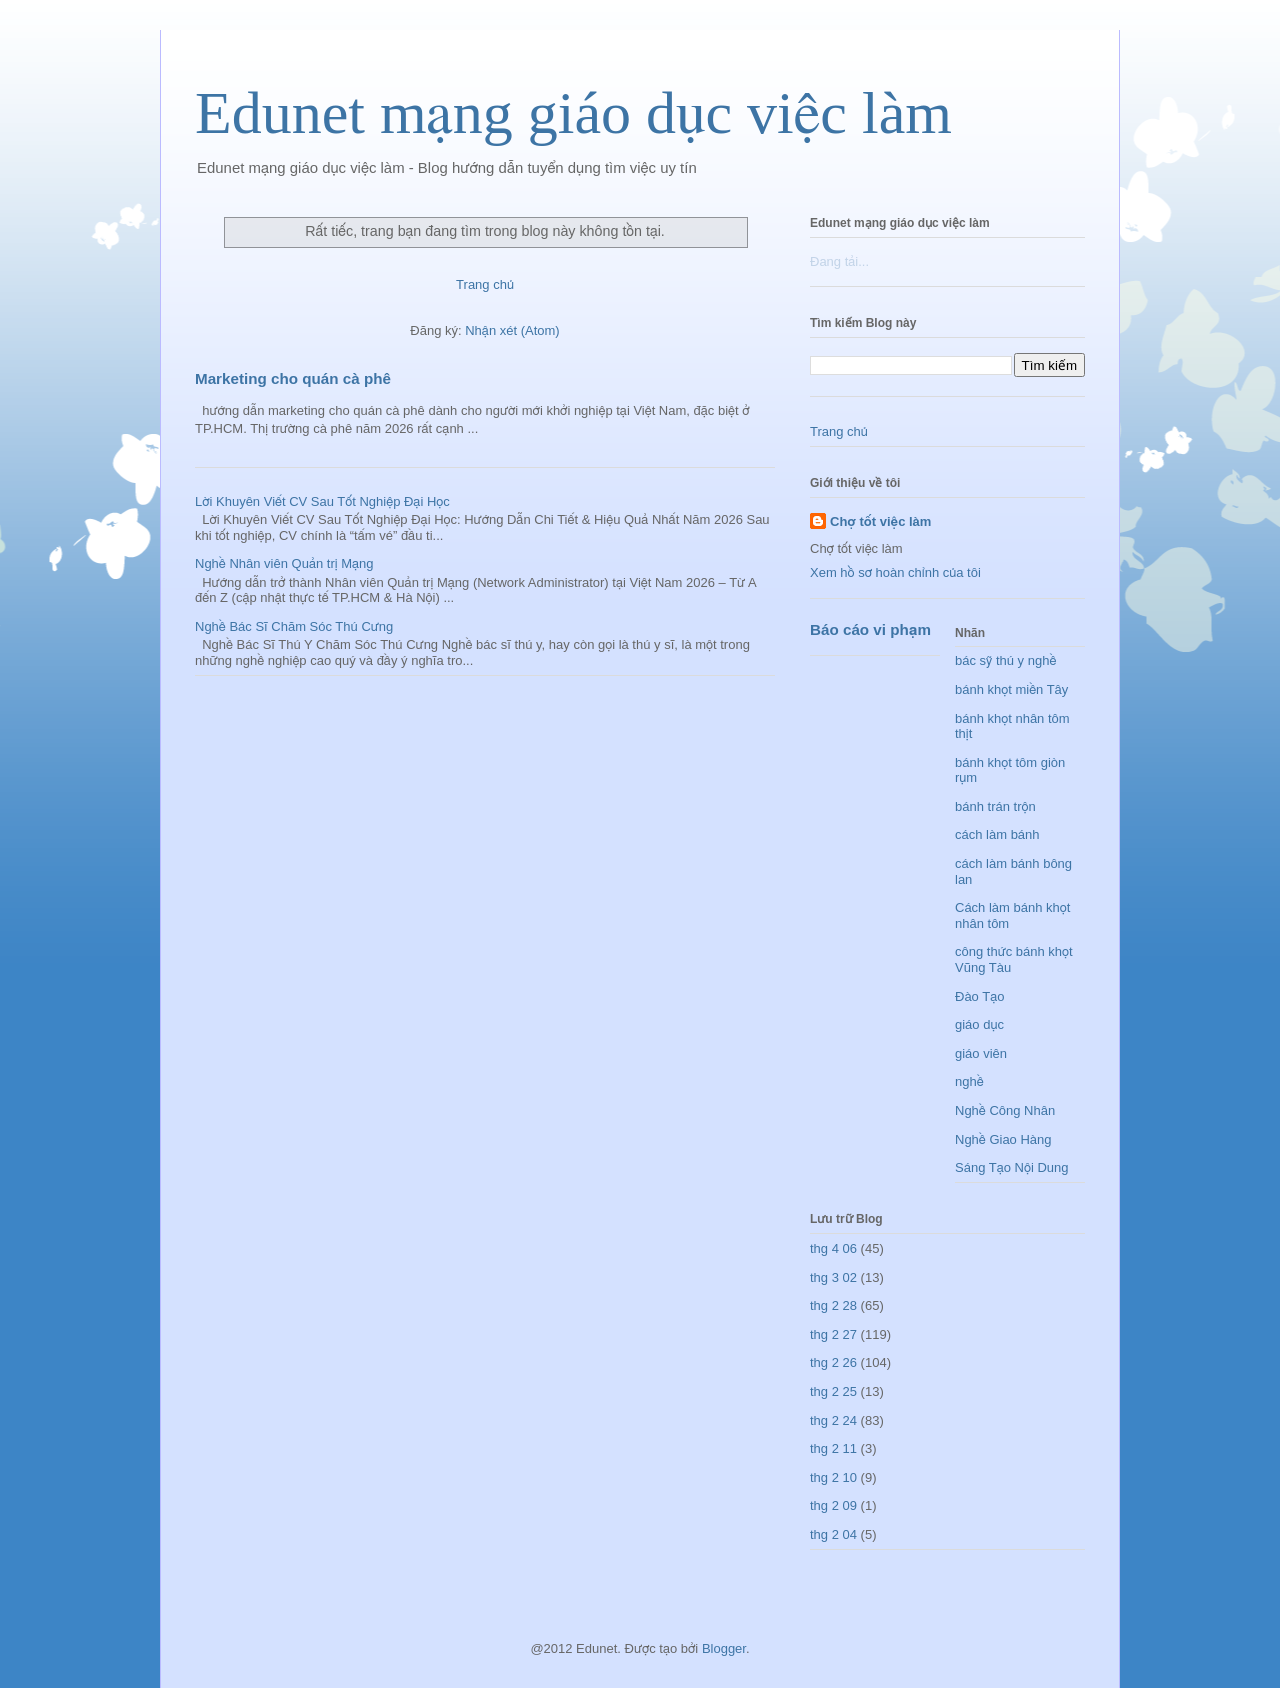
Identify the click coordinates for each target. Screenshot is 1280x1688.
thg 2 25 (833, 1391)
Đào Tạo (979, 996)
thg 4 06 (833, 1248)
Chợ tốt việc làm (880, 521)
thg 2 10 (833, 1477)
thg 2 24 (833, 1420)
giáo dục (979, 1024)
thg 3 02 (833, 1277)
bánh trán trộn (995, 806)
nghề (969, 1081)
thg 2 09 (833, 1505)
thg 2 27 (833, 1334)
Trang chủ (485, 284)
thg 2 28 (833, 1305)
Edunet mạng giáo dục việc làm (573, 113)
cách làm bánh (997, 834)
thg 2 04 (833, 1534)
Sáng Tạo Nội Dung (1012, 1167)
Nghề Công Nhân (1005, 1110)
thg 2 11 (833, 1448)
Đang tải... (839, 261)
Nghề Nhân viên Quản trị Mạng (284, 563)
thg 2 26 (833, 1362)
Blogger (724, 1648)
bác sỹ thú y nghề (1005, 660)
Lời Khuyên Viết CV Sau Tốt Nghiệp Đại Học (322, 501)
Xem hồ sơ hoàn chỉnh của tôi (895, 572)
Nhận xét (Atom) (512, 330)
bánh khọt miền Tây (1011, 689)
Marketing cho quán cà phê (293, 378)
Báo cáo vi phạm (870, 629)
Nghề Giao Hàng (1003, 1139)
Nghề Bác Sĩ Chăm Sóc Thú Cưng (294, 626)
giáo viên (981, 1053)
